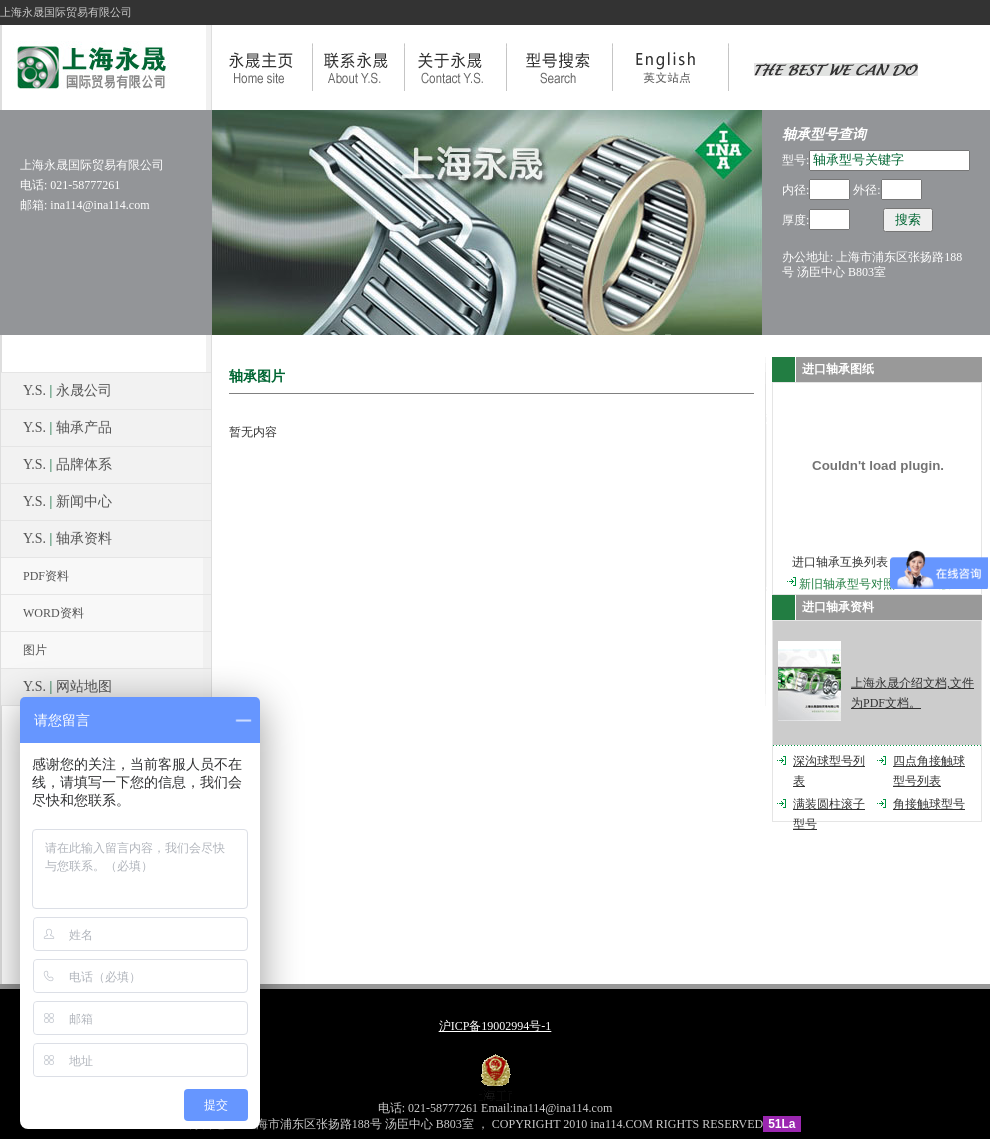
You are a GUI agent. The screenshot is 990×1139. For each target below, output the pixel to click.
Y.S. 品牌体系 (67, 464)
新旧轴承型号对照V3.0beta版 (875, 584)
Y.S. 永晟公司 (67, 390)
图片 (35, 650)
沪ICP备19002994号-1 (495, 1026)
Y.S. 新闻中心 (67, 501)
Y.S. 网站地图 (67, 686)
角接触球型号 (929, 804)
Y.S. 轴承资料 (67, 538)
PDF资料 (46, 576)
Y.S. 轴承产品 (67, 427)
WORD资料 (53, 613)
